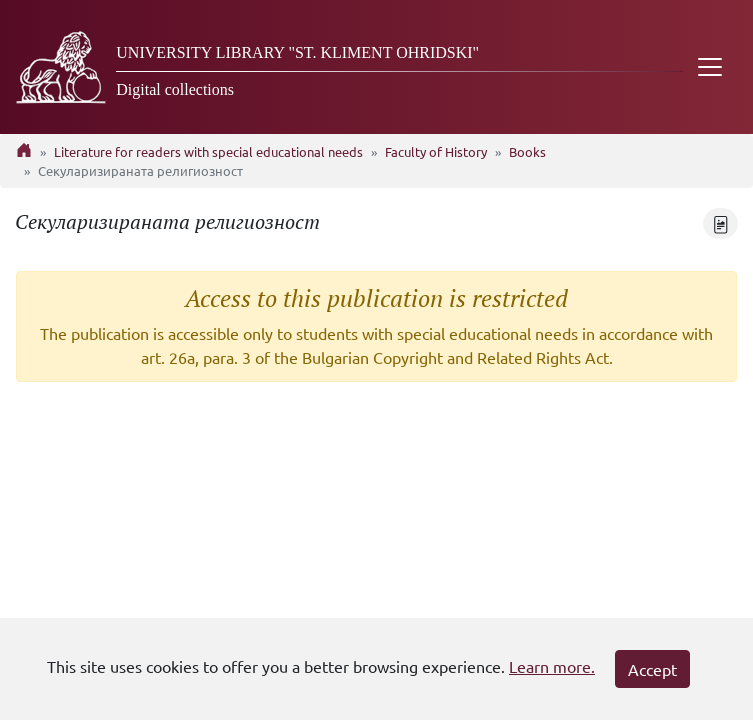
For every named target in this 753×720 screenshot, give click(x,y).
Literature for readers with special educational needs (208, 151)
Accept (652, 669)
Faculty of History (436, 151)
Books (527, 151)
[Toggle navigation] (710, 67)
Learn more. (552, 666)
